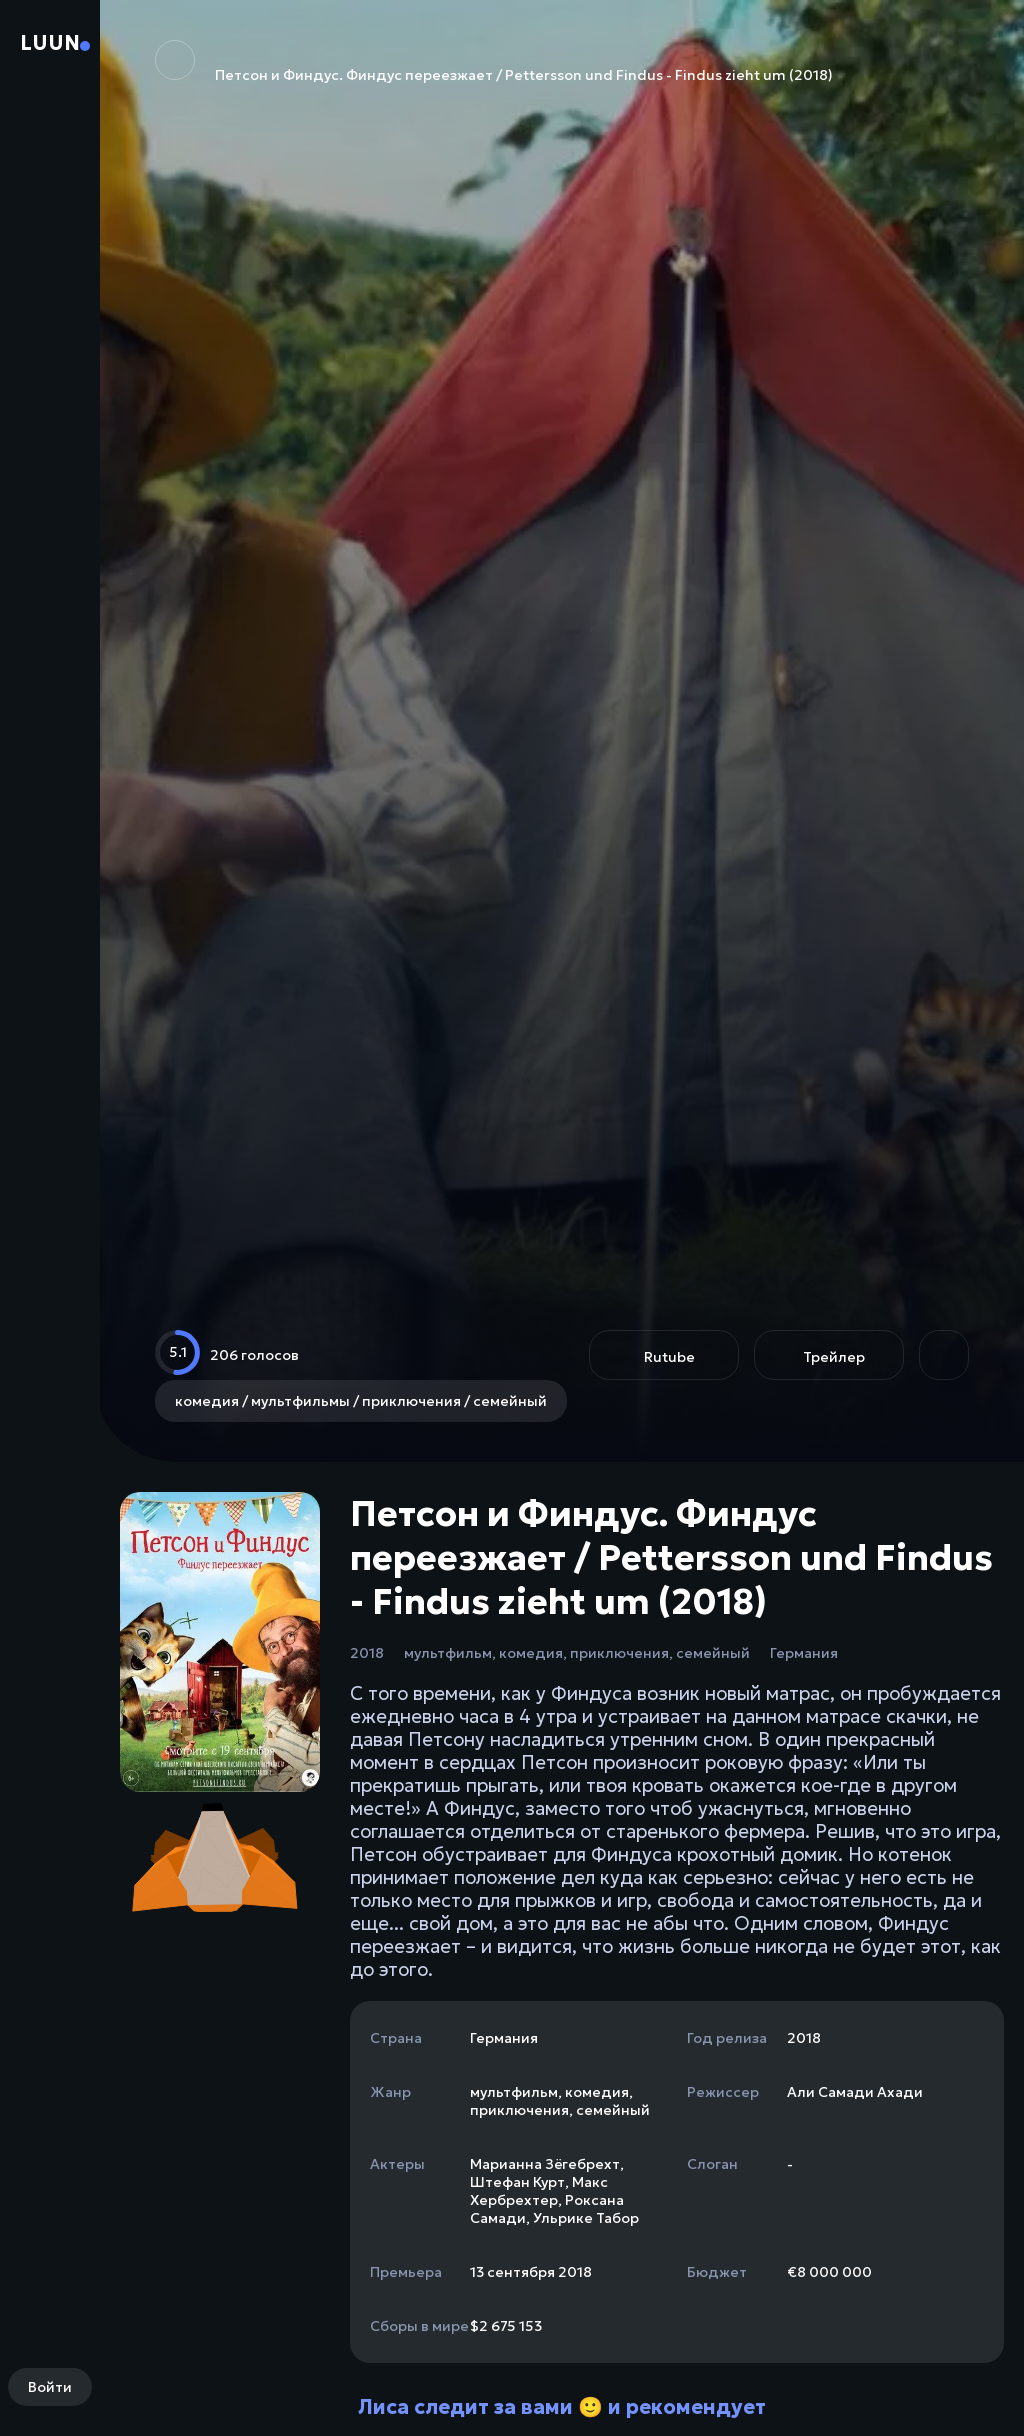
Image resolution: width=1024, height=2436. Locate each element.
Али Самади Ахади (855, 2092)
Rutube (669, 1357)
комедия (531, 1653)
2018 (367, 1653)
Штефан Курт (517, 2182)
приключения (619, 1653)
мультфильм (448, 1653)
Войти (50, 2387)
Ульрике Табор (586, 2218)
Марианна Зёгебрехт (545, 2164)
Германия (804, 1653)
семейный (713, 1653)
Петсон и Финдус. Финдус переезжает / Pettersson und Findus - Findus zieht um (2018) (494, 62)
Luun (50, 43)
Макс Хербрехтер (539, 2191)
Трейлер (834, 1357)
